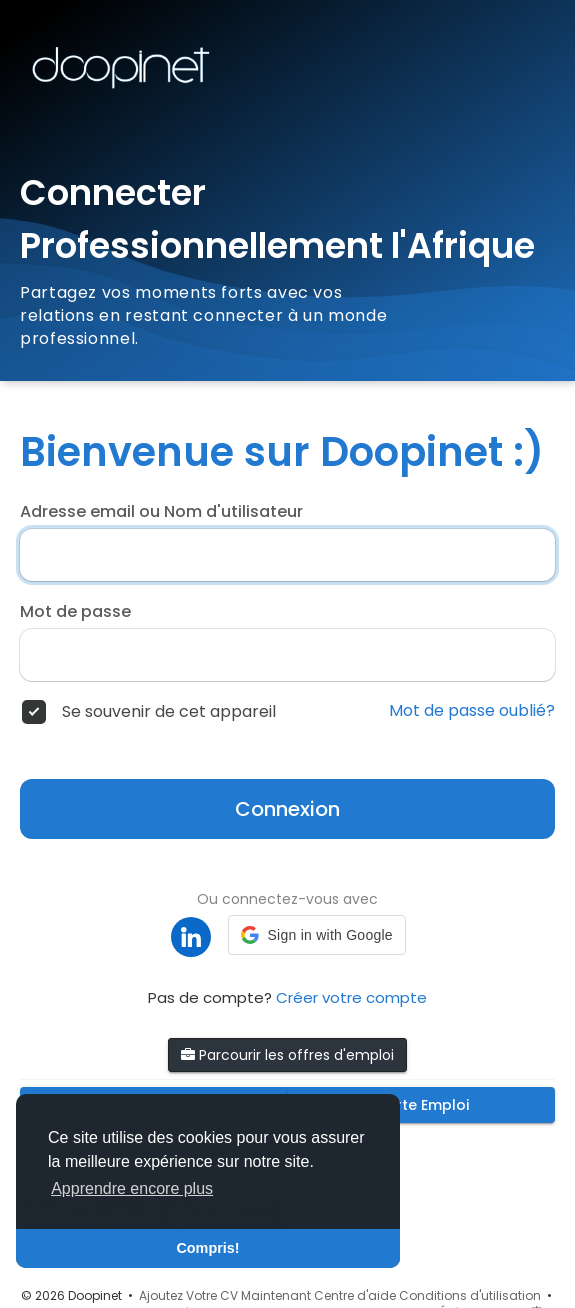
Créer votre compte (351, 997)
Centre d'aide (355, 1295)
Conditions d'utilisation (470, 1295)
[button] (316, 935)
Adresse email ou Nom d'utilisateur (161, 512)
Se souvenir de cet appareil (169, 712)
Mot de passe (75, 612)
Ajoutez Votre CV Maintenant (225, 1295)
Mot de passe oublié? (472, 711)
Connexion (287, 809)
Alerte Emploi (421, 1105)
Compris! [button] (207, 1248)
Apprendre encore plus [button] (132, 1188)
